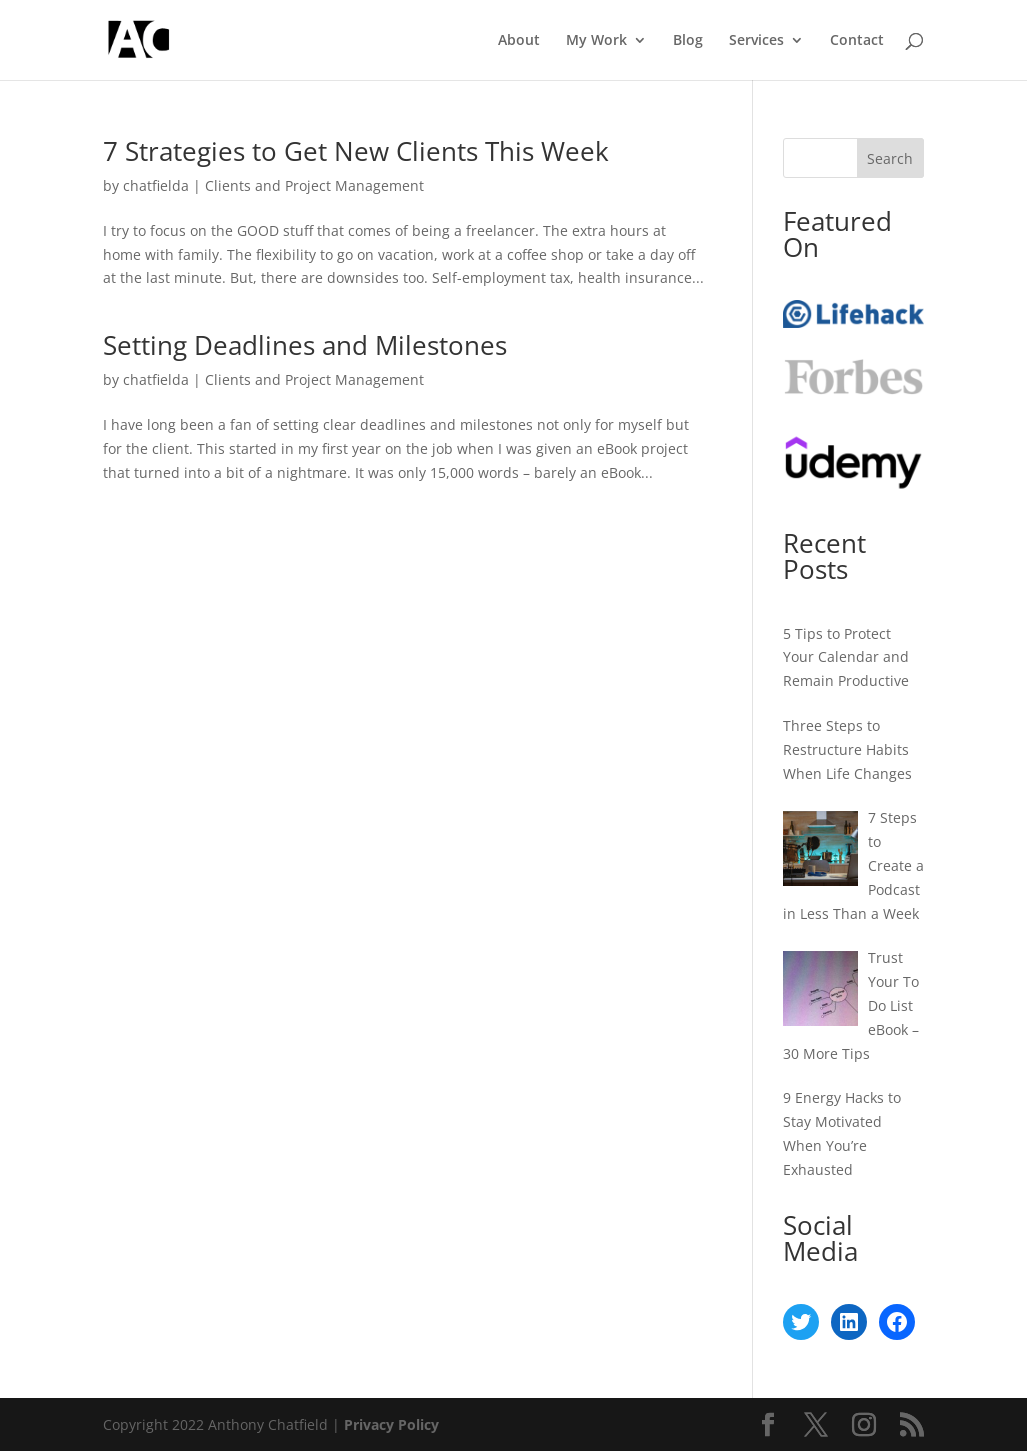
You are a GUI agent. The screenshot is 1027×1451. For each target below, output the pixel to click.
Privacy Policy (391, 1424)
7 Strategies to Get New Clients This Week (356, 151)
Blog (688, 41)
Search (890, 158)
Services (756, 41)
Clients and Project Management (314, 185)
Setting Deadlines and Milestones (305, 345)
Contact (857, 41)
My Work (596, 41)
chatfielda (156, 185)
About (519, 41)
